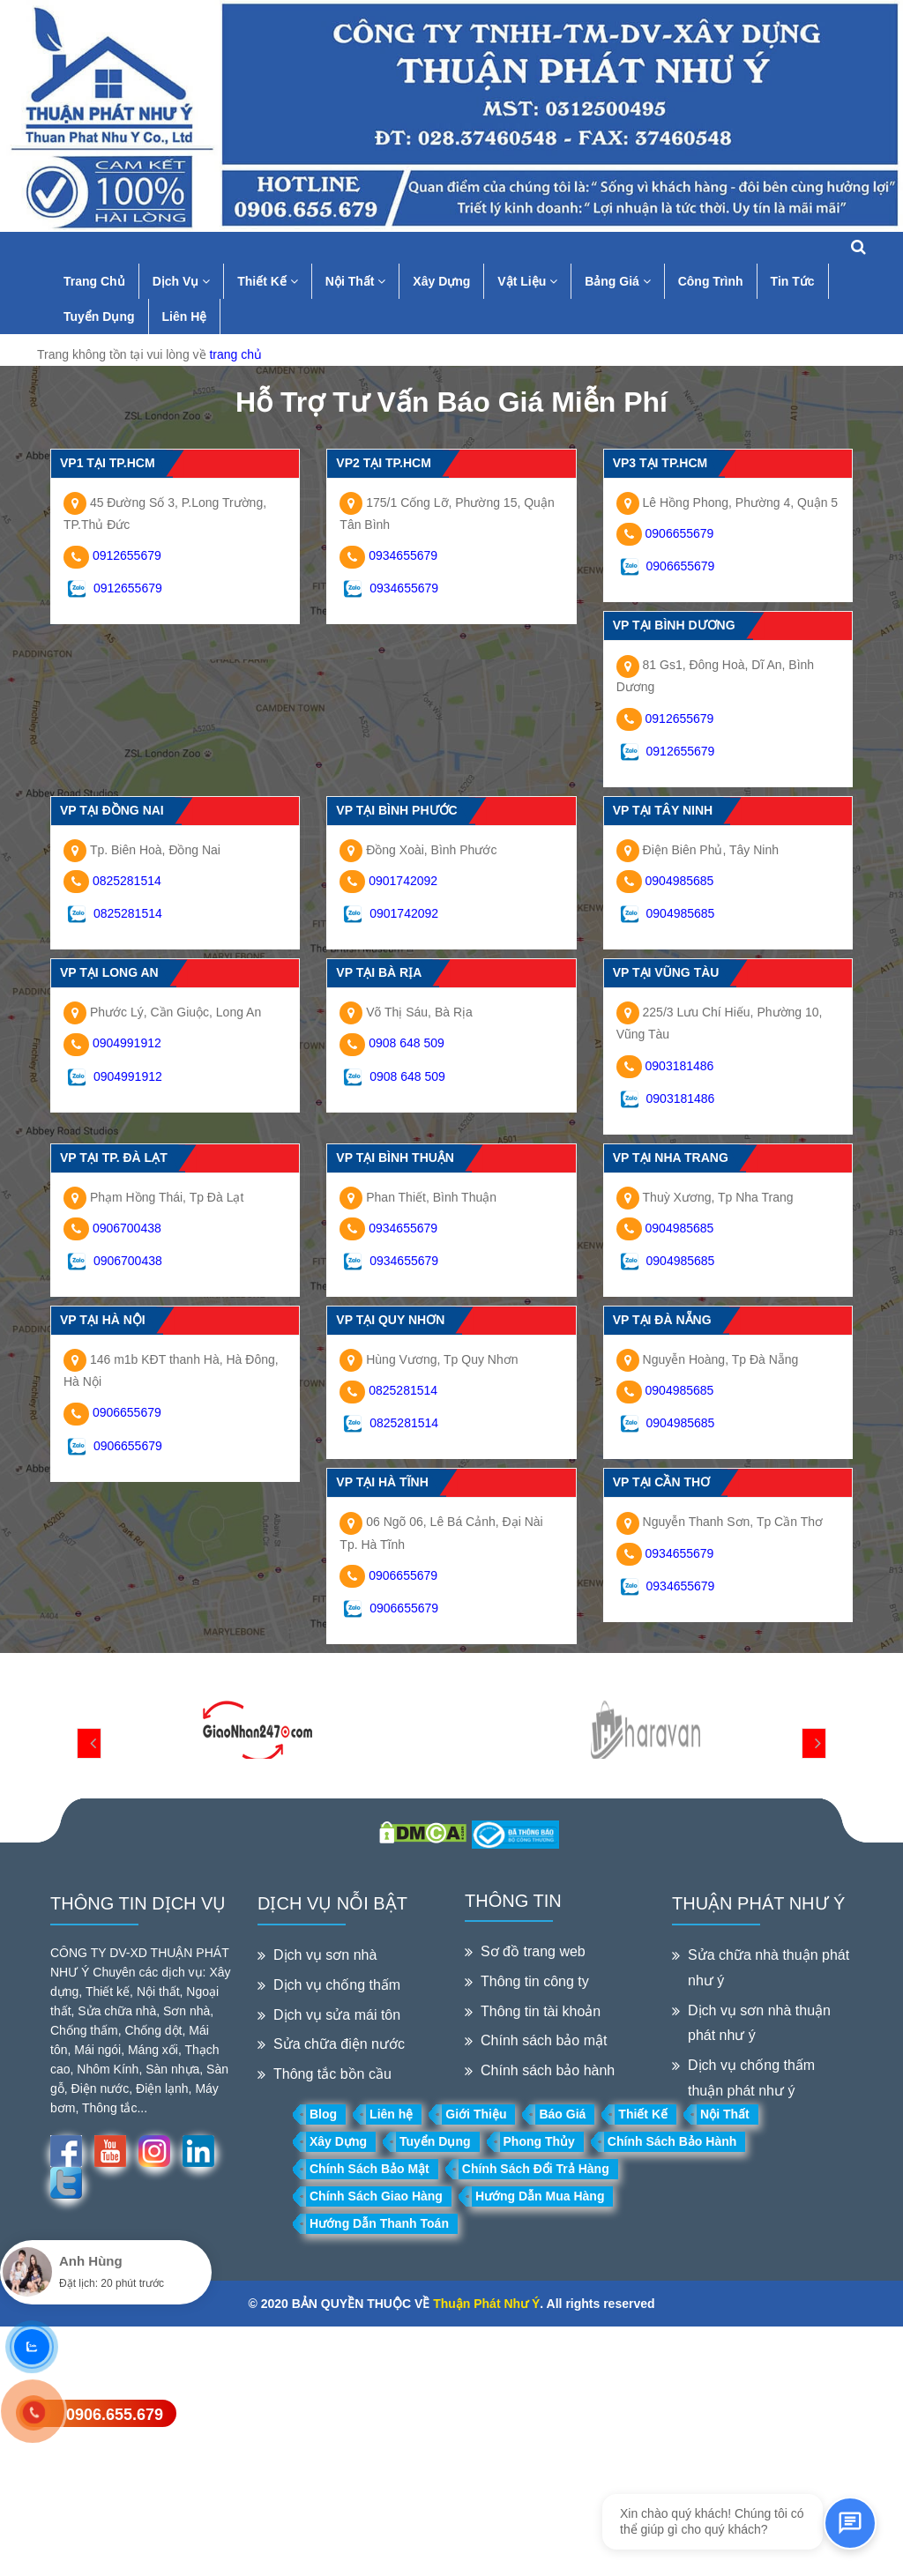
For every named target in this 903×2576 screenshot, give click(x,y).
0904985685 (680, 881)
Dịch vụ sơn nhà (325, 1954)
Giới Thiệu (475, 2114)
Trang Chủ (94, 281)
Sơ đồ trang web (533, 1951)
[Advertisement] (451, 2450)
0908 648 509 (406, 1043)
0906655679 (680, 533)
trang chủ (235, 354)
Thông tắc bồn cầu (332, 2073)
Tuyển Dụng (99, 316)
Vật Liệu (527, 281)
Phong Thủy (539, 2141)
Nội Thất (355, 281)
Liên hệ (391, 2114)
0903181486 (680, 1066)
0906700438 (127, 1228)
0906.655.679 (114, 2414)
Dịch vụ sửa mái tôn (336, 2014)
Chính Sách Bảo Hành (672, 2141)
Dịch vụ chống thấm (336, 1984)
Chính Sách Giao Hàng (376, 2196)
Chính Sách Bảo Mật (369, 2169)
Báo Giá (562, 2114)
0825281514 (127, 881)
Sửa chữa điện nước (339, 2043)
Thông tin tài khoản (541, 2011)
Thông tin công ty (535, 1981)
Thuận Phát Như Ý (486, 2304)
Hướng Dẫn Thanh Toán (379, 2223)
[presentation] (89, 1743)
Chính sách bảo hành (548, 2070)
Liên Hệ (184, 316)
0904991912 (127, 1043)
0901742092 (403, 881)
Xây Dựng (441, 281)
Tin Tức (793, 281)
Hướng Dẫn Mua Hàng (540, 2196)
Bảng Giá (618, 281)
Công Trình (710, 281)
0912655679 (127, 555)
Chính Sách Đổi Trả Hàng (535, 2169)
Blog (323, 2114)
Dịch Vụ (182, 281)
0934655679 (403, 555)
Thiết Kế (267, 281)
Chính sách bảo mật (544, 2040)
